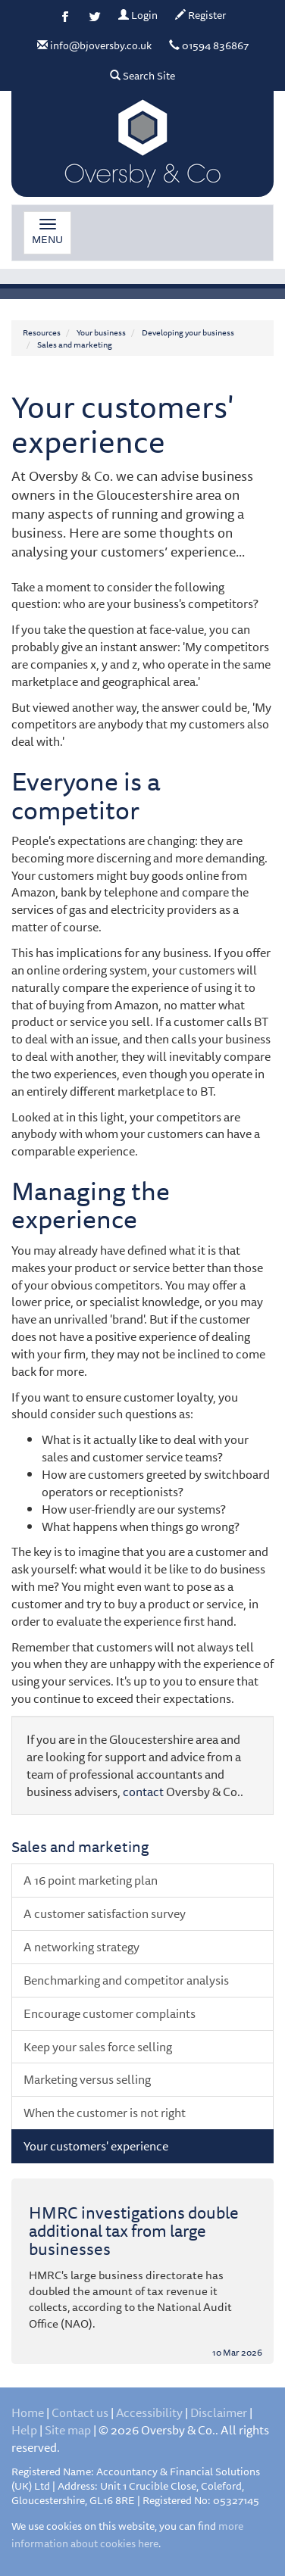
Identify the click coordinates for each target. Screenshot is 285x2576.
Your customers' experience (95, 2146)
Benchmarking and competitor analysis (126, 1980)
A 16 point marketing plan (90, 1880)
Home (27, 2412)
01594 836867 (209, 45)
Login (138, 15)
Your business (101, 332)
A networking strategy (81, 1947)
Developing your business (188, 332)
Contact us (80, 2412)
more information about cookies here (127, 2535)
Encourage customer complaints (109, 2013)
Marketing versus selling (87, 2079)
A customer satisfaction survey (104, 1913)
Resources (42, 332)
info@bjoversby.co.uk (94, 45)
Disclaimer (218, 2412)
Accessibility (149, 2412)
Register (200, 15)
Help (24, 2430)
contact (143, 1791)
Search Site (142, 75)
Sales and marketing (74, 344)
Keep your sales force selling (97, 2047)
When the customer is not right (104, 2112)
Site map (68, 2430)
